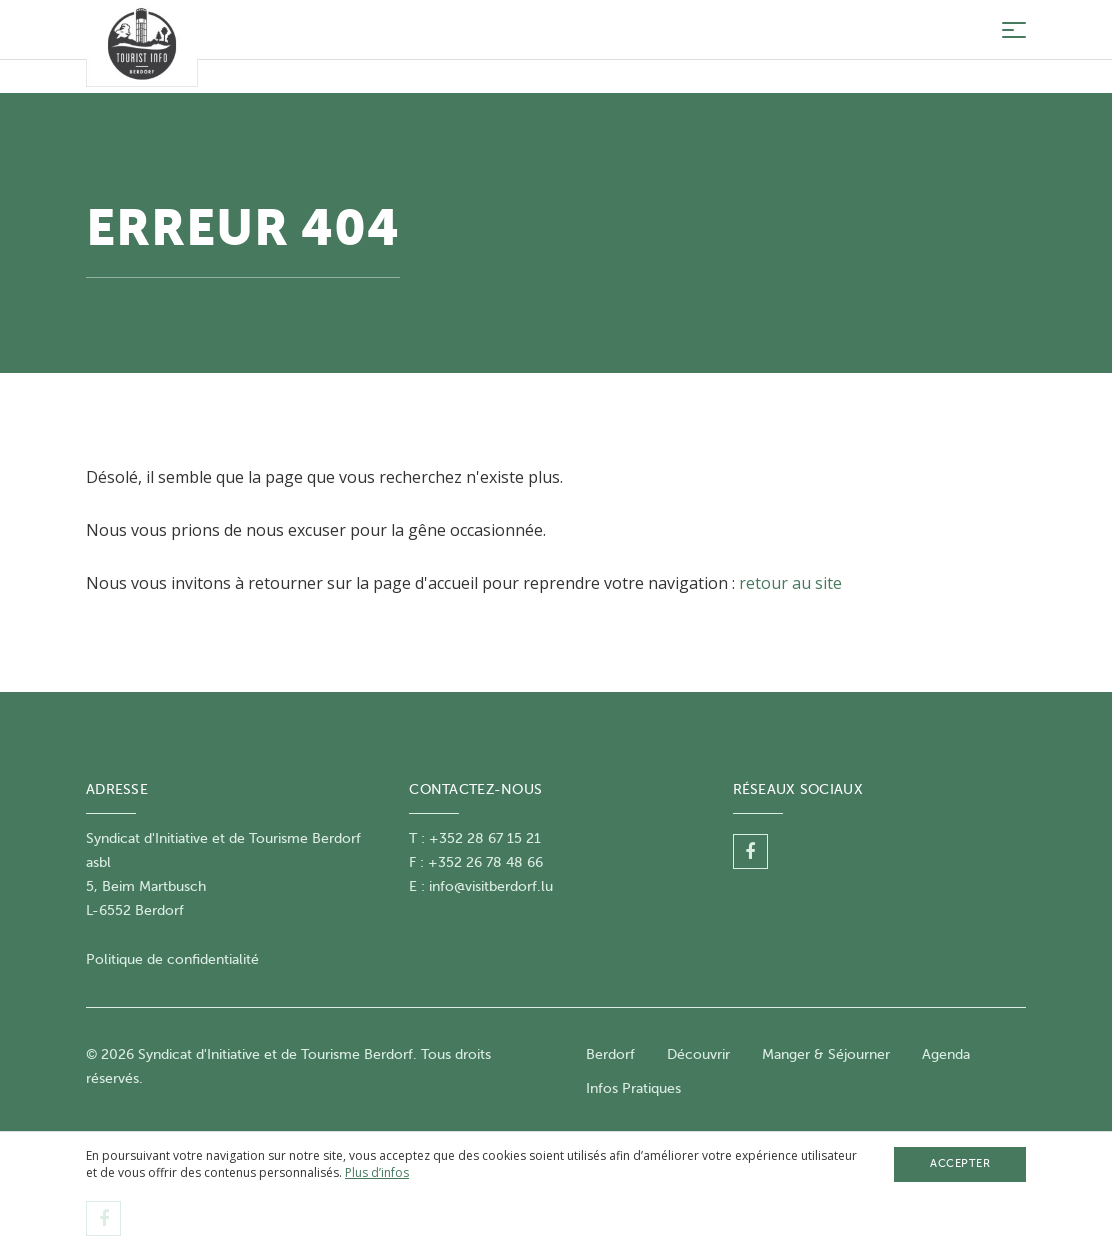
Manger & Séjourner (826, 1054)
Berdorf (610, 1054)
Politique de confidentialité (172, 959)
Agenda (946, 1054)
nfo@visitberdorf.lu (492, 886)
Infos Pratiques (633, 1088)
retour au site (790, 583)
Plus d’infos (377, 1172)
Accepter (960, 1163)
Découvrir (698, 1054)
